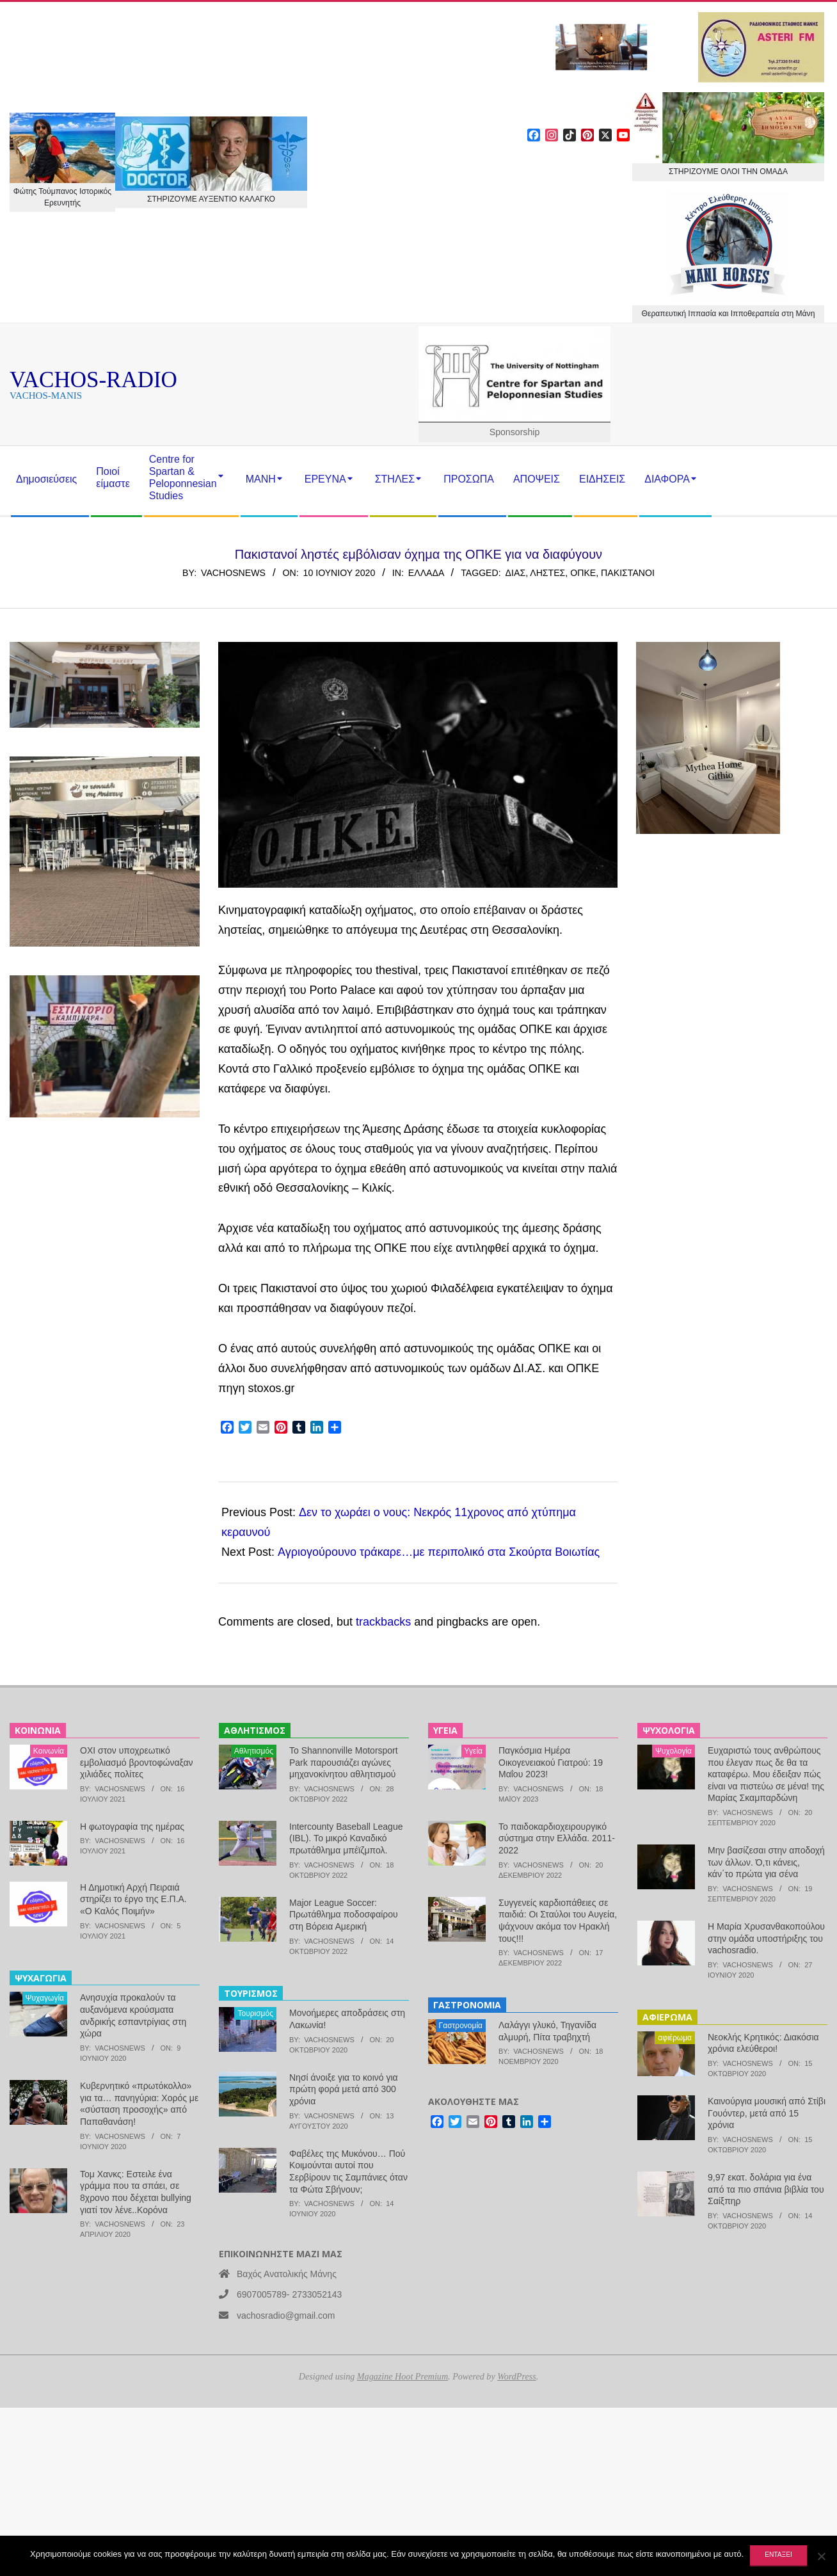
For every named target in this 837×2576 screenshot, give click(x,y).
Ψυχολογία (673, 1751)
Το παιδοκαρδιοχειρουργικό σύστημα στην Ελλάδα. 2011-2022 (556, 1838)
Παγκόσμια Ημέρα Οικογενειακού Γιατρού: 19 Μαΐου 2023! (550, 1762)
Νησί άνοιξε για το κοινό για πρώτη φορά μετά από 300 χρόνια (343, 2089)
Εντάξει (778, 2554)
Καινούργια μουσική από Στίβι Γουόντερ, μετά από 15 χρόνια (766, 2113)
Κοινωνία (48, 1751)
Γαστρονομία (460, 2025)
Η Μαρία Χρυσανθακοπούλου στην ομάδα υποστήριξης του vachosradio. (766, 1938)
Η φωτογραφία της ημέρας (132, 1826)
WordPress (516, 2376)
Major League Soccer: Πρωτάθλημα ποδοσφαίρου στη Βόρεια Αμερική (343, 1915)
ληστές (547, 573)
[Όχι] (821, 2556)
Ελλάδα (426, 573)
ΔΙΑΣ (516, 573)
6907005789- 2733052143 (289, 2294)
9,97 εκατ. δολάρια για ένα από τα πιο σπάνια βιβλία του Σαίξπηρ (766, 2189)
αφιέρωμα (675, 2037)
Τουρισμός (255, 2013)
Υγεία (473, 1751)
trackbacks (383, 1621)
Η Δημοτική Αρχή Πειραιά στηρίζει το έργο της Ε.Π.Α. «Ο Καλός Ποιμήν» (133, 1899)
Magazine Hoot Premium (402, 2376)
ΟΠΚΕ (583, 573)
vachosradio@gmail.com (286, 2315)
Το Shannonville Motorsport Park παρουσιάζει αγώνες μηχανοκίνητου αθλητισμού (343, 1762)
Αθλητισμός (253, 1751)
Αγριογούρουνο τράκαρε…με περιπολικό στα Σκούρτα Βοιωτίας (439, 1552)
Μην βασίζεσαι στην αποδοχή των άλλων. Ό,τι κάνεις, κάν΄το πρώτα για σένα (766, 1862)
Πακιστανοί (628, 573)
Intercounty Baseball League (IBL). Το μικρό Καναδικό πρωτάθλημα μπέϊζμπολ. (346, 1838)
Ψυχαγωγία (45, 1998)
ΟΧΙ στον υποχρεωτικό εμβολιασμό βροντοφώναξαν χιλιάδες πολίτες (136, 1762)
